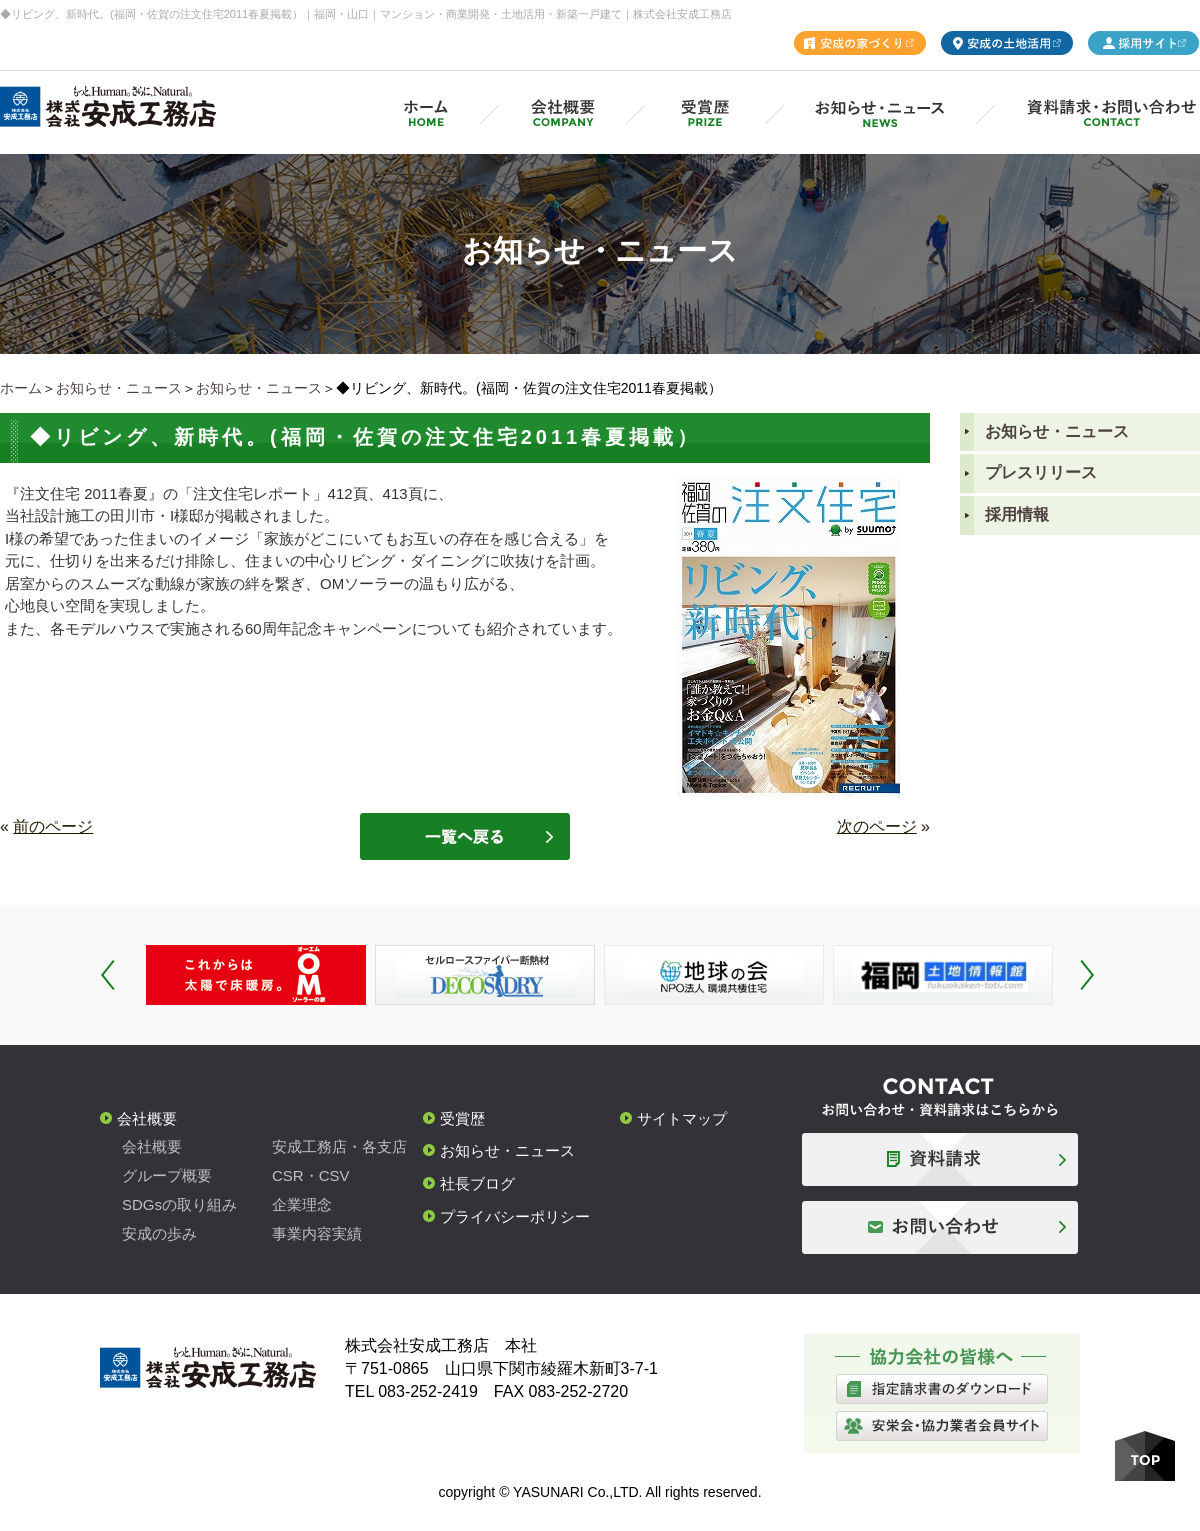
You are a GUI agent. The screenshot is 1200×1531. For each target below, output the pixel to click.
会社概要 (147, 1118)
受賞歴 (462, 1118)
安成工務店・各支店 (339, 1146)
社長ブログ (477, 1183)
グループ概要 (167, 1175)
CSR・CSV (311, 1175)
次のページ (877, 826)
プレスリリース (1041, 472)
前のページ (53, 826)
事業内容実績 (317, 1233)
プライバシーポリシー (515, 1216)
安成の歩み (159, 1233)
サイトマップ (682, 1118)
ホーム (21, 388)
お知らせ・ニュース (119, 388)
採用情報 (1017, 514)
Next (1087, 975)
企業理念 (302, 1204)
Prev (108, 975)
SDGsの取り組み (179, 1204)
